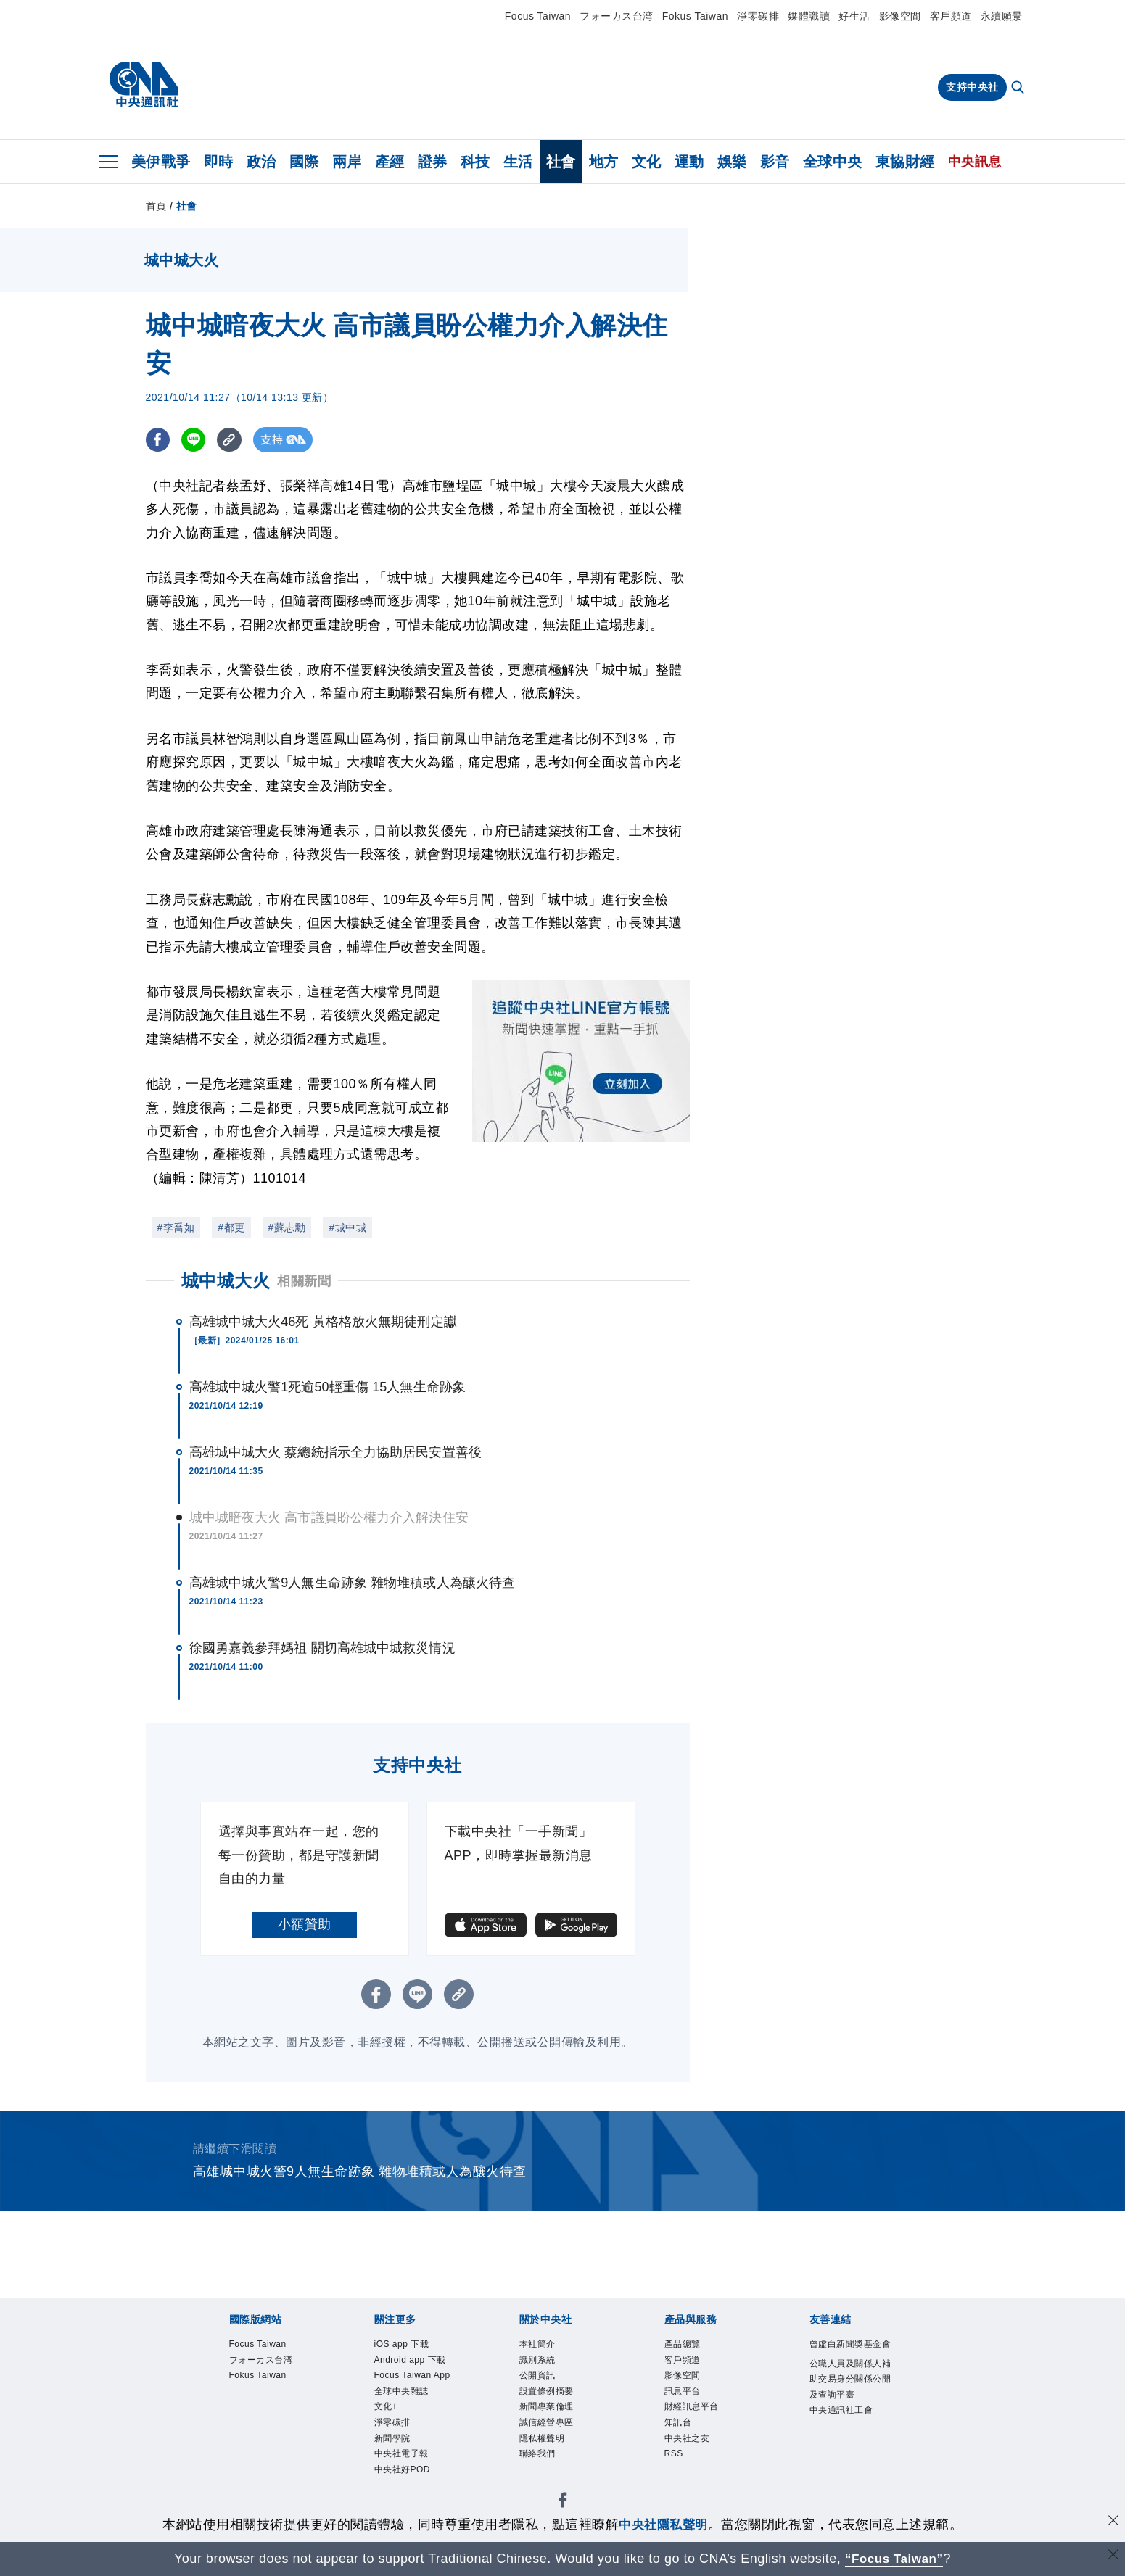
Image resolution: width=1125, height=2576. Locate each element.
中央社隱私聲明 (664, 2524)
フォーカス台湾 (617, 16)
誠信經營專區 (546, 2424)
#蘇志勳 (287, 1227)
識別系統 (537, 2361)
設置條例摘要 (546, 2392)
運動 (689, 162)
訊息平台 (682, 2392)
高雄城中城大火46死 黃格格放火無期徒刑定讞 (323, 1321)
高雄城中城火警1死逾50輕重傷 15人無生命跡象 (327, 1387)
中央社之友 (687, 2440)
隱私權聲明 (542, 2440)
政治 (261, 162)
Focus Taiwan (538, 16)
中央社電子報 (401, 2456)
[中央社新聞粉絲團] (563, 2505)
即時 (219, 162)
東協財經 (905, 162)
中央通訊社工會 (841, 2412)
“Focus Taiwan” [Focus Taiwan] (894, 2558)
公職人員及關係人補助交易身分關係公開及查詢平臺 (850, 2380)
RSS (674, 2456)
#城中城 (347, 1227)
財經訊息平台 (691, 2408)
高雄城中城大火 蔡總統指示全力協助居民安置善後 (335, 1452)
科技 (475, 162)
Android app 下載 (411, 2361)
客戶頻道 (951, 16)
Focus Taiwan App (413, 2377)
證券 (433, 162)
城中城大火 (226, 1281)
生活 (518, 162)
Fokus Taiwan (695, 16)
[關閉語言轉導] (1113, 2556)
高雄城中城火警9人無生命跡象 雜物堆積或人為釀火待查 (352, 1582)
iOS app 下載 (402, 2345)
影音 (775, 162)
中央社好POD (402, 2472)
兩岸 (347, 162)
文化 (647, 162)
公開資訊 (537, 2377)
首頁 (156, 206)
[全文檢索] (1019, 88)
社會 (561, 162)
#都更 (231, 1227)
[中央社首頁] (144, 84)
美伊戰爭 (161, 162)
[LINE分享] (195, 439)
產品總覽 (682, 2345)
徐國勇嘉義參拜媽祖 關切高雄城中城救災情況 (322, 1648)
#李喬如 (176, 1227)
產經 (390, 162)
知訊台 (678, 2424)
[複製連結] (232, 439)
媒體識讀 (809, 16)
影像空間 (900, 16)
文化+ (386, 2408)
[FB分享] (158, 439)
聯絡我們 (537, 2456)
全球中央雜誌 (401, 2392)
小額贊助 (304, 1924)
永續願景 (1002, 16)
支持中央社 (972, 87)
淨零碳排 (758, 16)
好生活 (854, 16)
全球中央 (832, 162)
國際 (304, 162)
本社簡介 (537, 2345)
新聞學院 (392, 2440)
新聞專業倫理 (546, 2408)
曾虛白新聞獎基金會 (850, 2345)
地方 (604, 162)
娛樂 (732, 162)
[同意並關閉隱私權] (1113, 2522)
